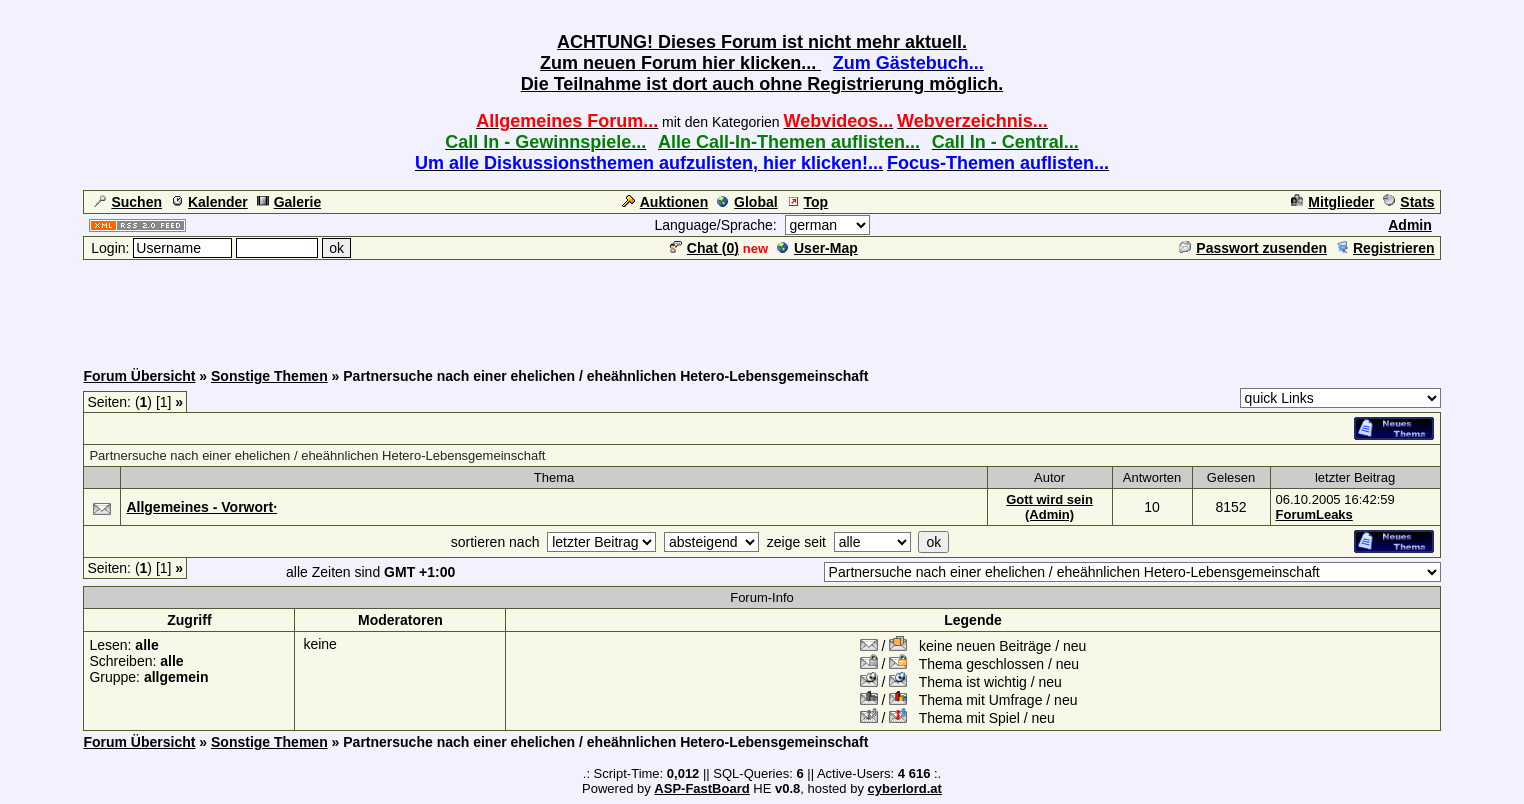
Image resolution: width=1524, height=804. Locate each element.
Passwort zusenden (1253, 248)
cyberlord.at (905, 788)
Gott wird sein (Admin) (1049, 507)
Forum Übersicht (139, 376)
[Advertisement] (762, 307)
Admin (1410, 225)
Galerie (289, 202)
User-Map (817, 248)
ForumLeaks (1314, 514)
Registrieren (1385, 248)
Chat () (704, 248)
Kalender (209, 202)
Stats (1408, 202)
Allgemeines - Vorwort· (201, 507)
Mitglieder (1332, 202)
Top (808, 202)
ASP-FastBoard (701, 788)
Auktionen (665, 202)
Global (747, 202)
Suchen (128, 202)
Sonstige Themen (269, 376)
